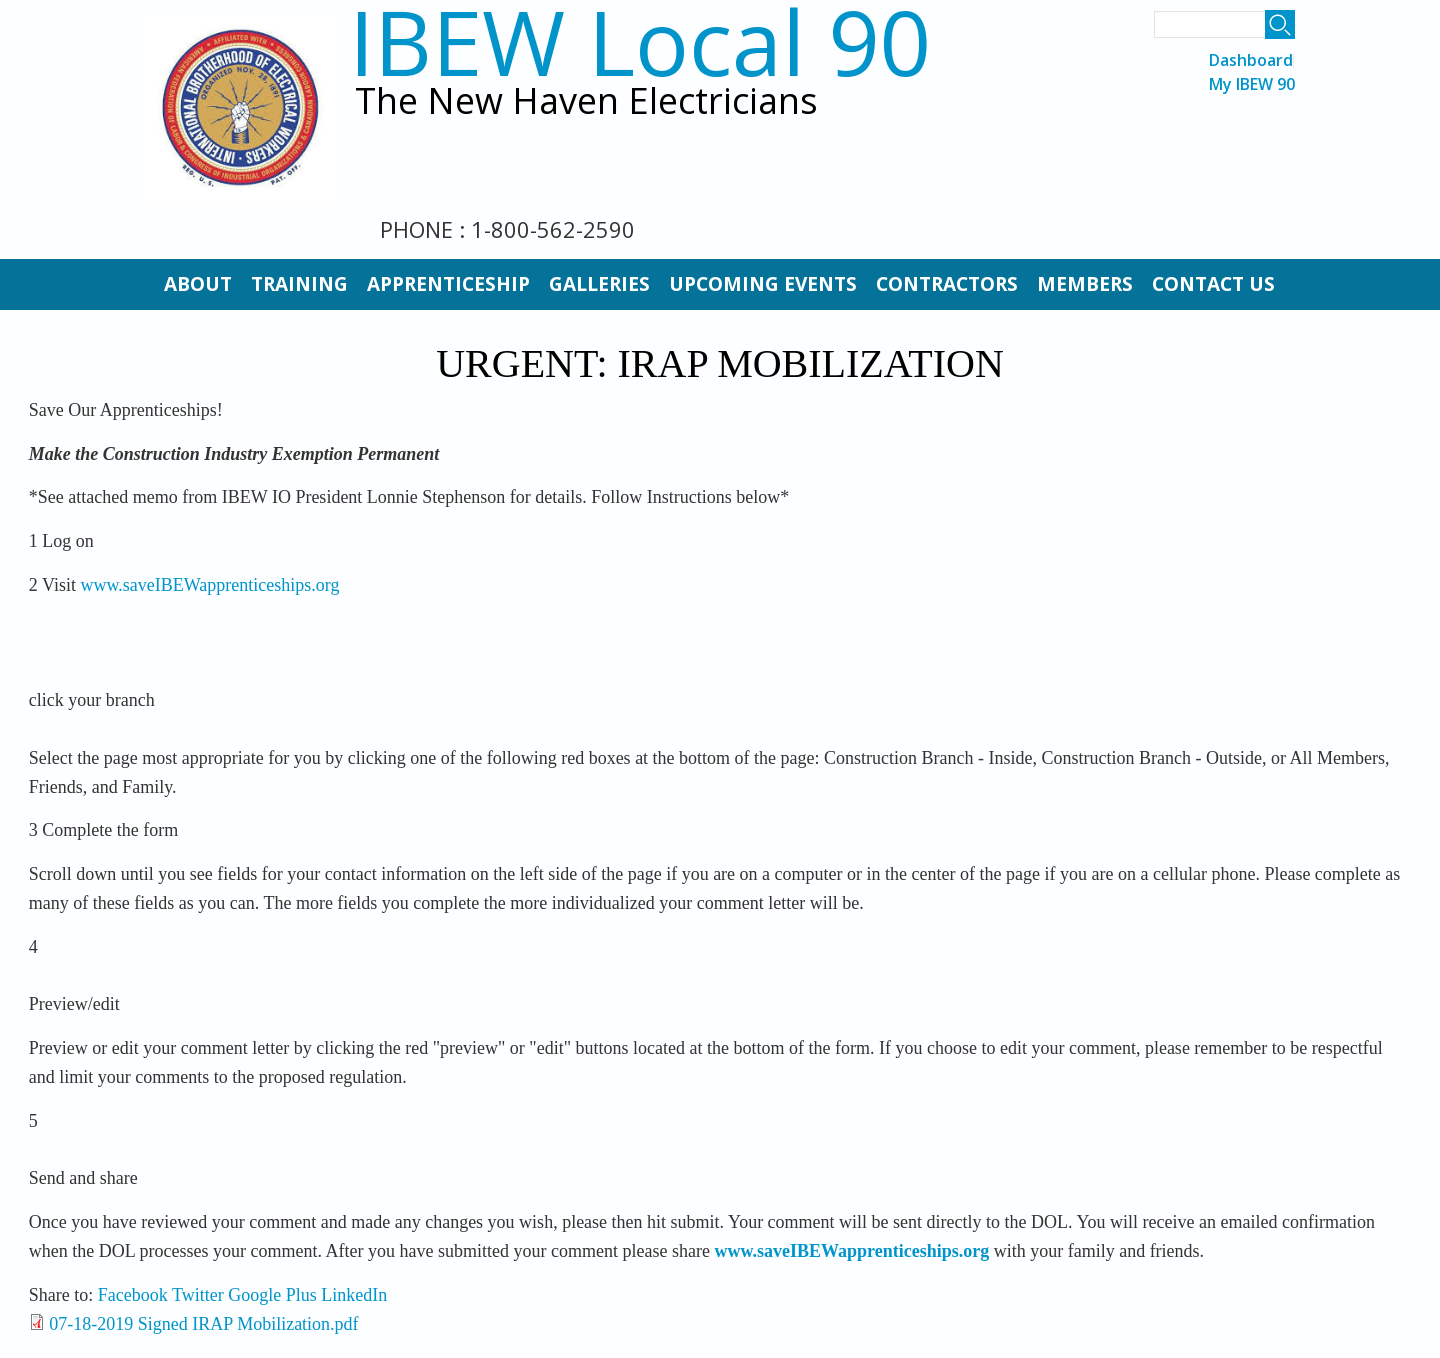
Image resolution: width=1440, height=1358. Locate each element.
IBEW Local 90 (639, 41)
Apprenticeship (448, 284)
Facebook (133, 1295)
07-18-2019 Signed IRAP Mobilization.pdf (203, 1324)
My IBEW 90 (1252, 84)
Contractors (947, 284)
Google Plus (272, 1295)
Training (299, 284)
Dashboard (1251, 60)
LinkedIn (354, 1295)
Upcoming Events (763, 284)
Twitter (198, 1295)
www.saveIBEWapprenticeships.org (209, 585)
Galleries (599, 284)
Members (1085, 284)
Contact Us (1213, 284)
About (198, 284)
